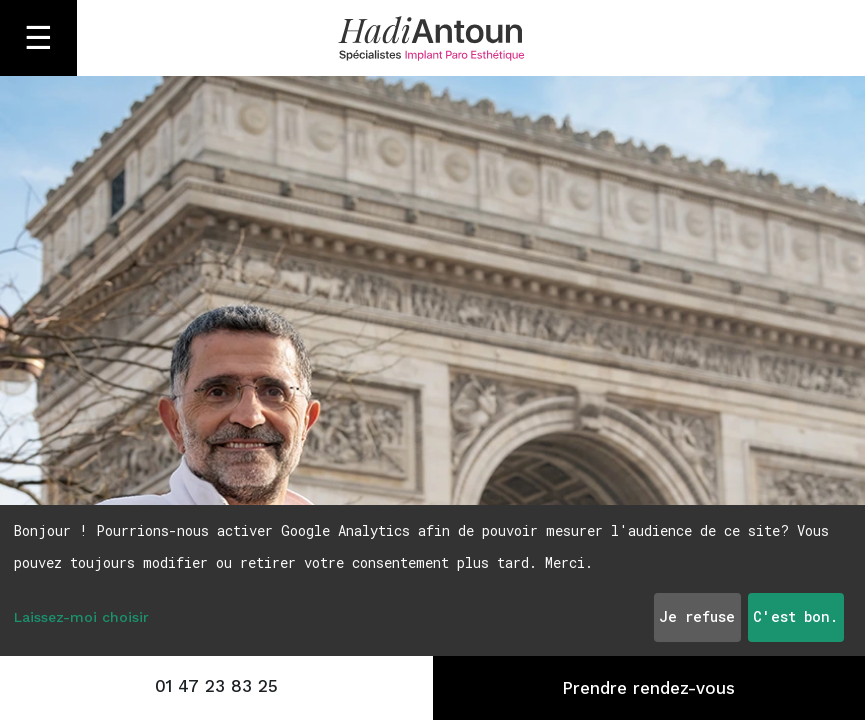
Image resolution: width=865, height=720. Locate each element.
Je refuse (697, 616)
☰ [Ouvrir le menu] (38, 38)
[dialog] (432, 580)
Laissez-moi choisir (81, 617)
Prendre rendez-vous (648, 688)
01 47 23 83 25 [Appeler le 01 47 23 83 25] (216, 686)
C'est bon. (795, 616)
